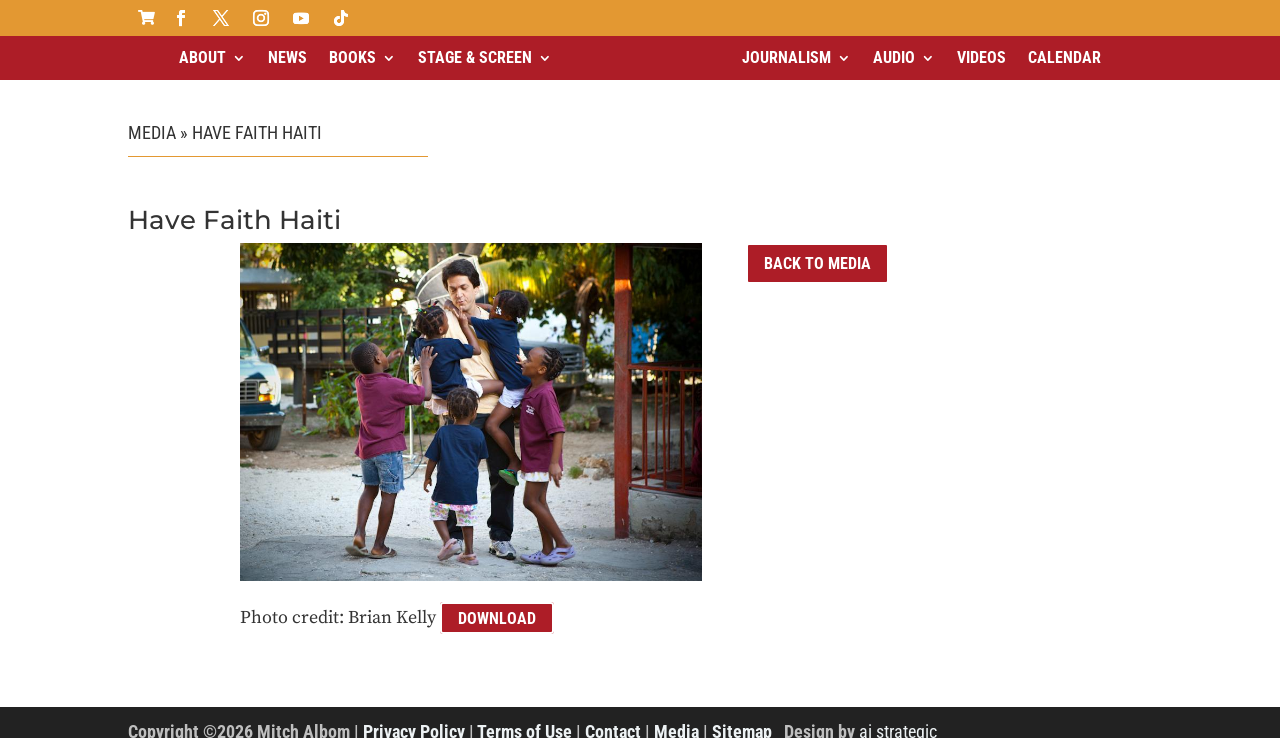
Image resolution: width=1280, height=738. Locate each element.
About (202, 57)
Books (352, 57)
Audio (894, 57)
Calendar (1064, 57)
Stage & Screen (475, 57)
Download (497, 617)
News (287, 57)
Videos (981, 57)
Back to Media (817, 263)
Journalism (786, 57)
